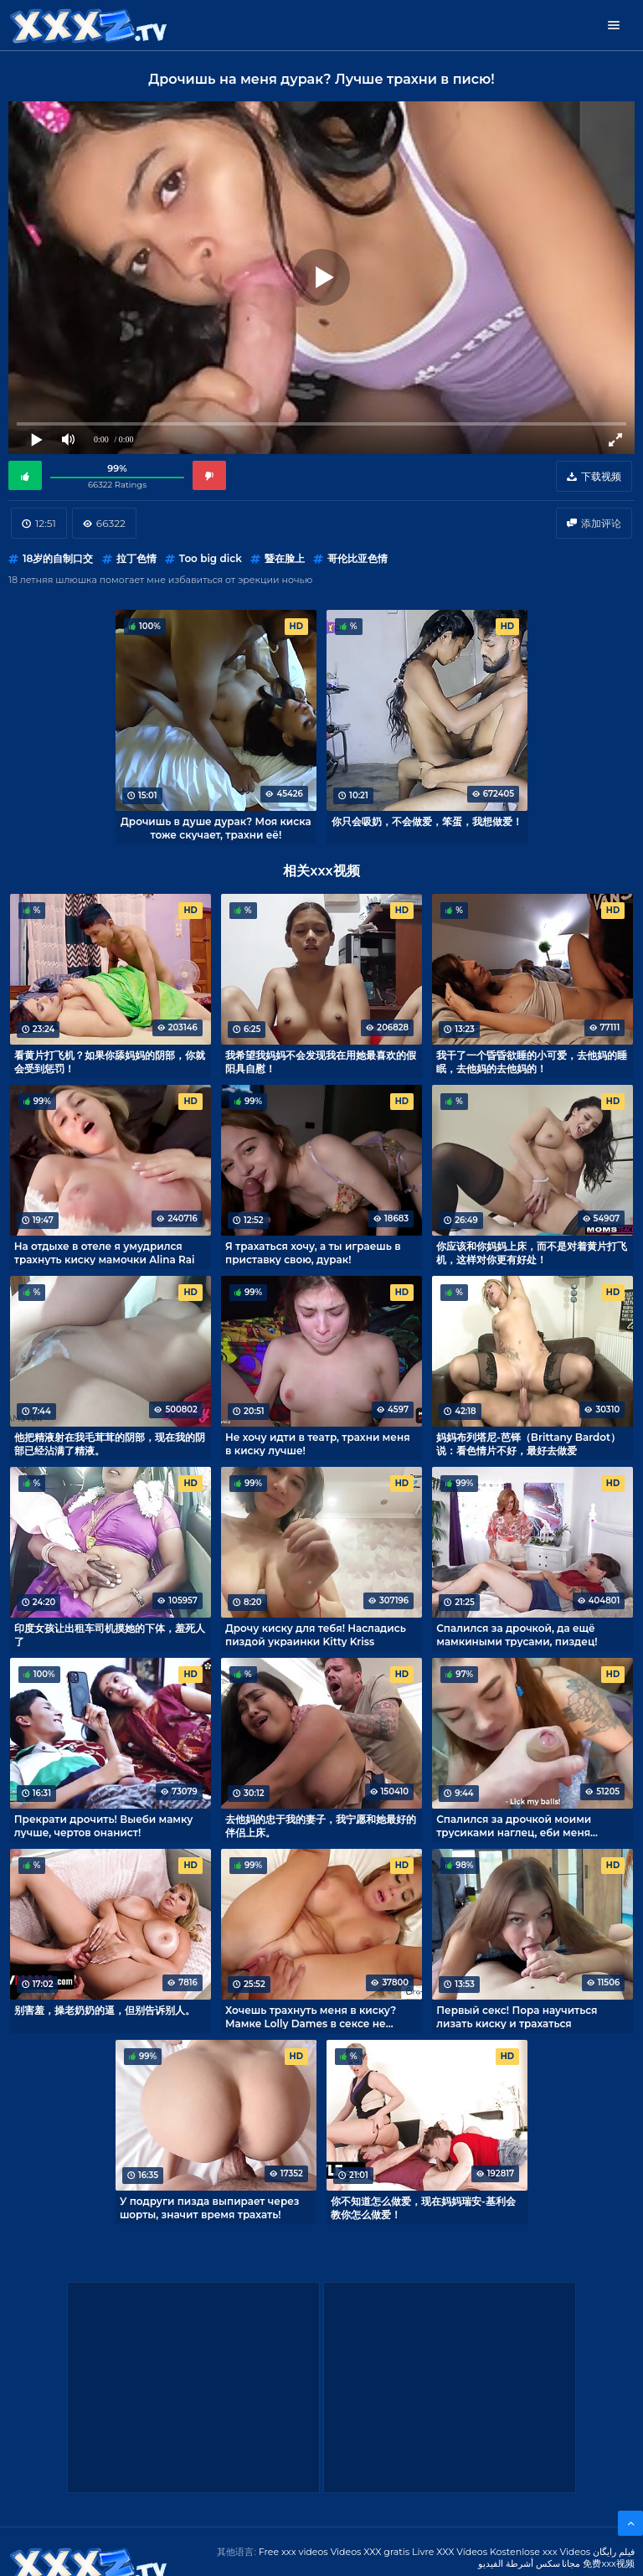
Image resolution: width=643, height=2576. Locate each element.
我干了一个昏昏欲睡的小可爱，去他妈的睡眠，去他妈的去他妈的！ (531, 1061)
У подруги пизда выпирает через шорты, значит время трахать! (210, 2207)
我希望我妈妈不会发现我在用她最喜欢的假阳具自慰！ (320, 1061)
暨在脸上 (285, 558)
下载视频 (601, 476)
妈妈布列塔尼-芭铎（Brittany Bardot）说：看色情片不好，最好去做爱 (528, 1443)
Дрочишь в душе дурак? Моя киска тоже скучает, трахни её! (216, 827)
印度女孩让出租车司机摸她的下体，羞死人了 (109, 1634)
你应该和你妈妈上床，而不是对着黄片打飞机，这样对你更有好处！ (531, 1252)
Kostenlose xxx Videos (540, 2552)
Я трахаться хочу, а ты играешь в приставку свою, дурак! (313, 1252)
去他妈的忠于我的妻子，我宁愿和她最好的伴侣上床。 (320, 1825)
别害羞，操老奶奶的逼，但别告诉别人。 (104, 2010)
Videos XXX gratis (370, 2552)
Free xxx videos (293, 2552)
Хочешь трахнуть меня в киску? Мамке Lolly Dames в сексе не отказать (310, 2016)
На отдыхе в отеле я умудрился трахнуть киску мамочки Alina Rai (104, 1252)
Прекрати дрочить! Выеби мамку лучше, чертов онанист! (103, 1825)
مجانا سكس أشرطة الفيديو (529, 2563)
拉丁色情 (136, 558)
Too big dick (210, 558)
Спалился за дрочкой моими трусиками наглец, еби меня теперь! (513, 1825)
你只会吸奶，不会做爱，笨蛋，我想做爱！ (427, 821)
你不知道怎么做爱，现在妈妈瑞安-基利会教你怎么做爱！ (423, 2207)
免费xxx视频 (609, 2563)
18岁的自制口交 (58, 558)
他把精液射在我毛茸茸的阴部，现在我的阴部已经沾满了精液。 (109, 1443)
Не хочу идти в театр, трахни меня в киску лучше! (317, 1443)
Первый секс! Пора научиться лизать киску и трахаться (516, 2016)
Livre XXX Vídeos (449, 2552)
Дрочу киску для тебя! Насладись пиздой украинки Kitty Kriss (315, 1634)
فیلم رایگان (614, 2552)
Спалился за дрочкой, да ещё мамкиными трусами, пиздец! (516, 1634)
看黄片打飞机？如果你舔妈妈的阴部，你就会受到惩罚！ (109, 1061)
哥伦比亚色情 (357, 558)
